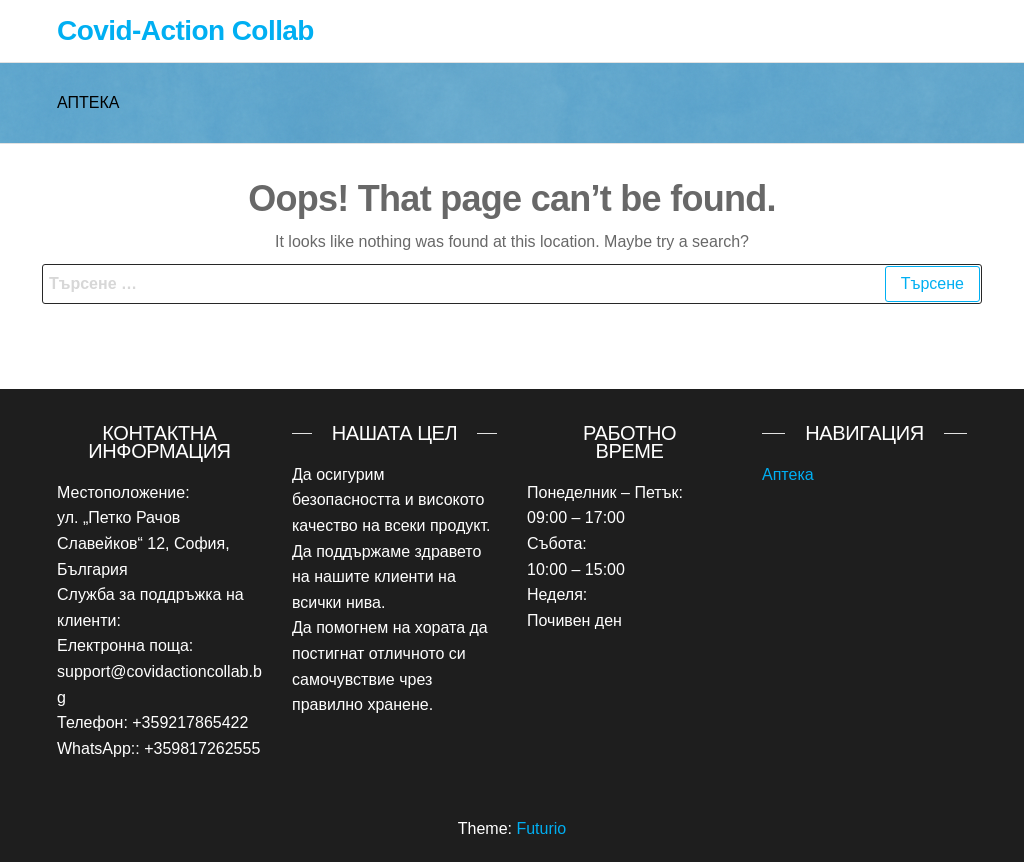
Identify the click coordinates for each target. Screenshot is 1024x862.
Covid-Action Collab (185, 30)
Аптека (788, 474)
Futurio (541, 828)
